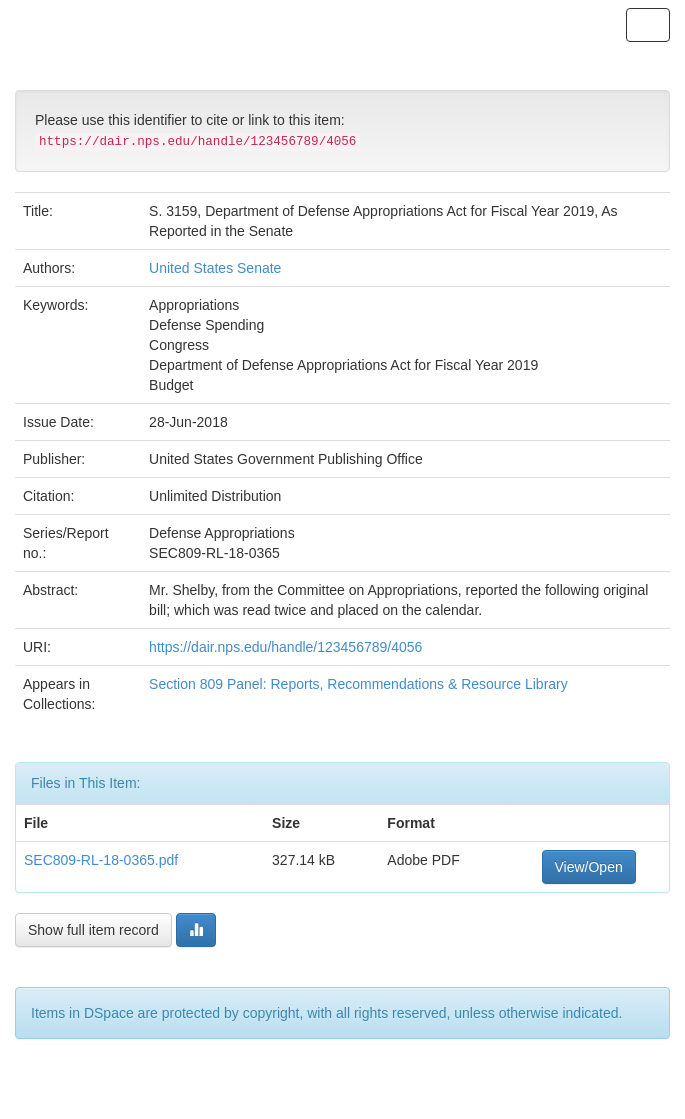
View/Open (589, 867)
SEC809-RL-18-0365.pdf (101, 860)
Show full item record (93, 930)
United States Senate (215, 268)
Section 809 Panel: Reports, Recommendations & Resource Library (358, 684)
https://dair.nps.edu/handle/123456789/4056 (285, 647)
